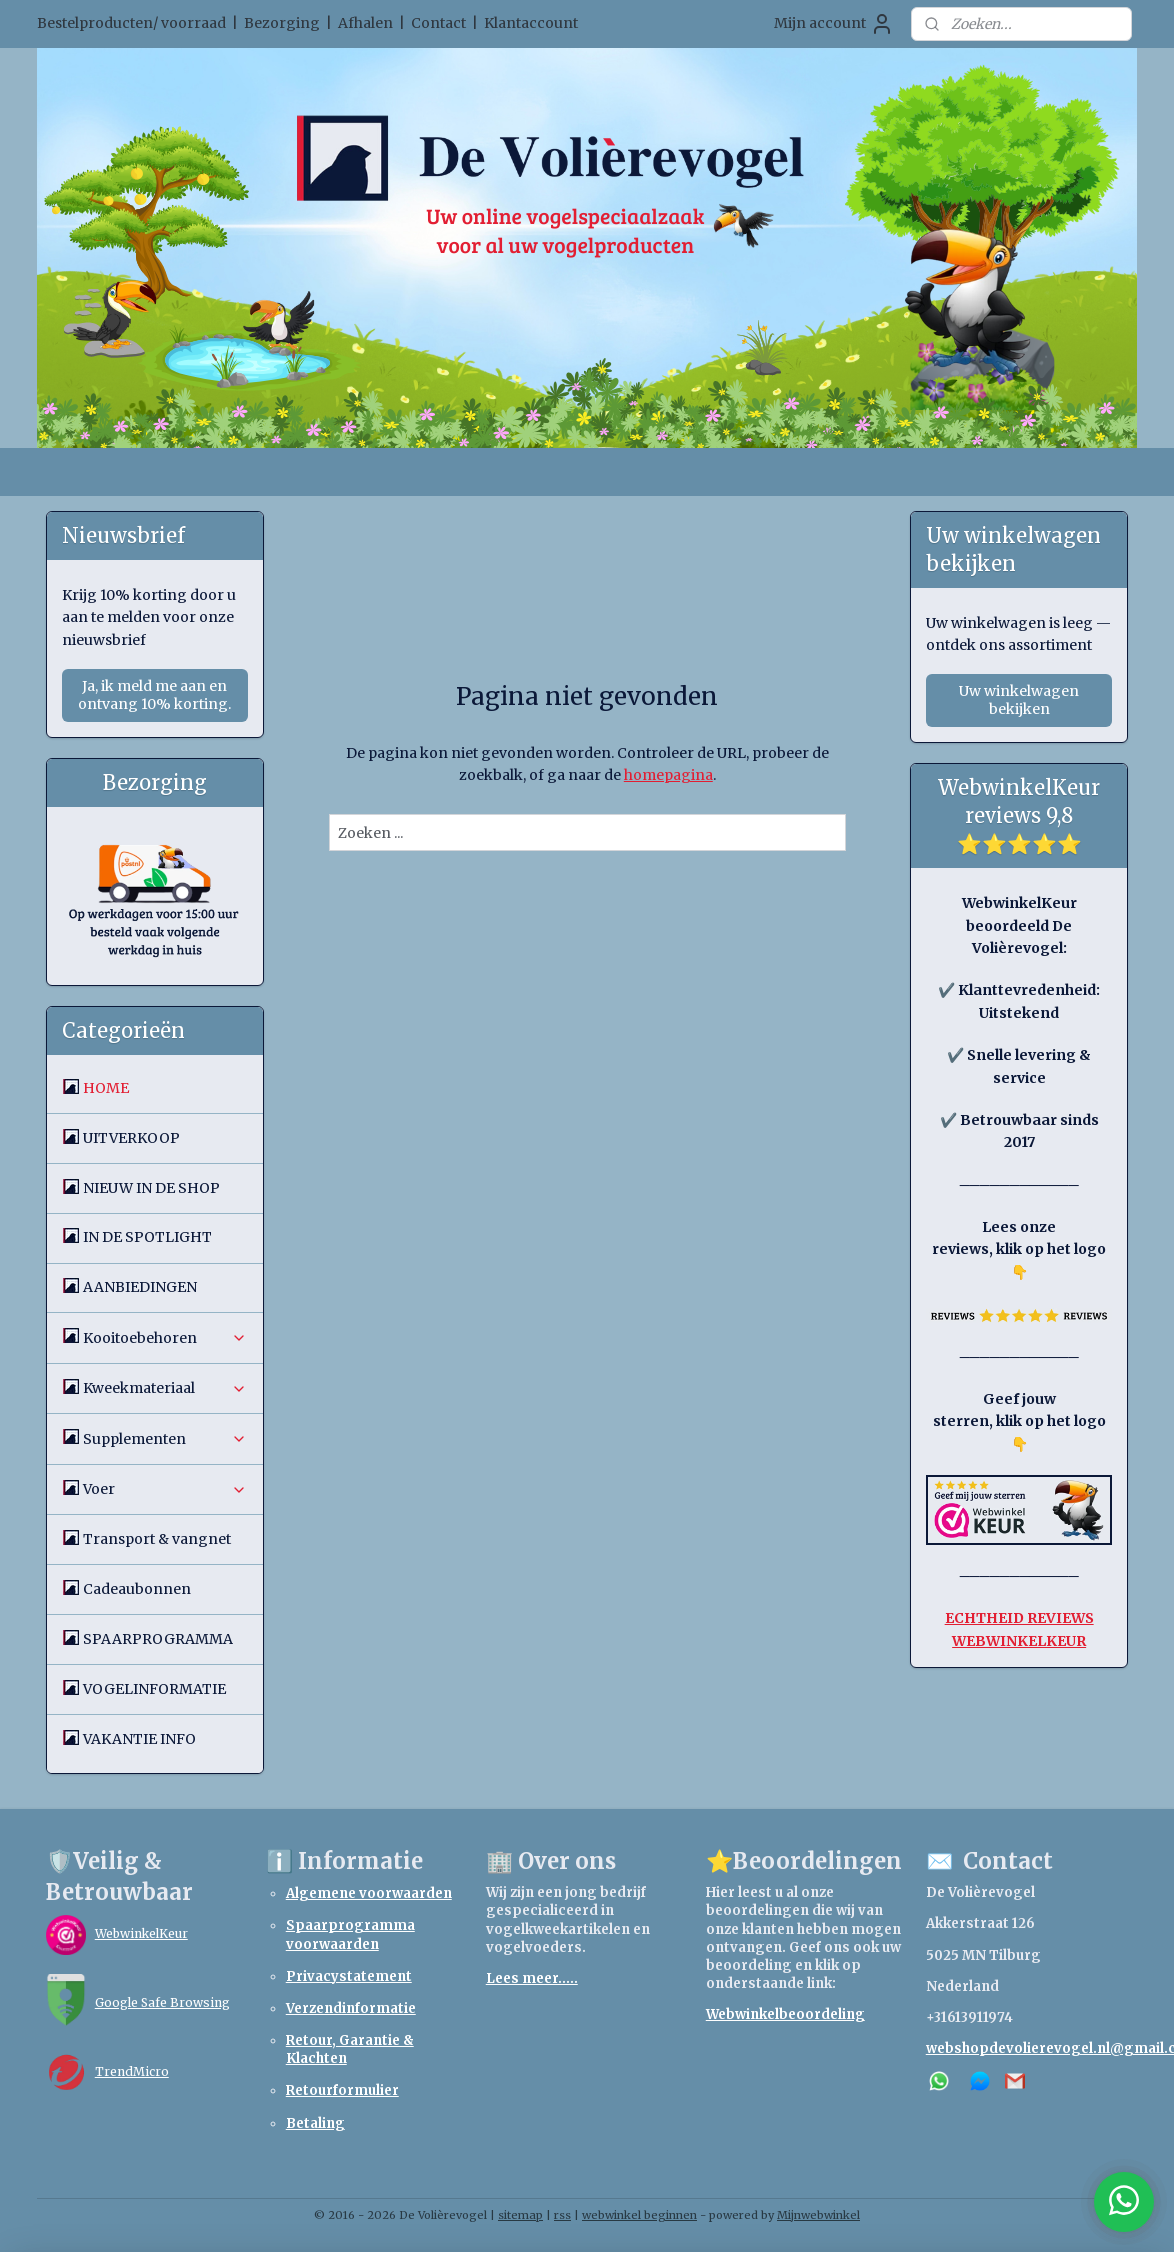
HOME (106, 1088)
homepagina (667, 775)
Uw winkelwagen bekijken (1019, 700)
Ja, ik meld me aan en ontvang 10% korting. (154, 695)
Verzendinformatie (351, 2008)
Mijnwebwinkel (818, 2215)
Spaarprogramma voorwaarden (350, 1934)
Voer (165, 1489)
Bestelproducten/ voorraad (131, 23)
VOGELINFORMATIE (154, 1689)
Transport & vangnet (157, 1539)
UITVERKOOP (131, 1138)
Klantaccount (531, 23)
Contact (438, 23)
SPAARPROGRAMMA (158, 1639)
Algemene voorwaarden (369, 1893)
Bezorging (282, 23)
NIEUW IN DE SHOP (151, 1188)
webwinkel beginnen (639, 2215)
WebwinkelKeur (141, 1933)
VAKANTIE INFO (139, 1739)
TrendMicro (132, 2071)
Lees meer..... (532, 1978)
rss (562, 2215)
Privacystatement (349, 1976)
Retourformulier (342, 2090)
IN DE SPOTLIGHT (147, 1237)
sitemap (520, 2215)
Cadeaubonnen (137, 1589)
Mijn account (834, 24)
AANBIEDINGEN (140, 1287)
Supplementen (165, 1439)
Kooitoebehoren (165, 1338)
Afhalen (365, 23)
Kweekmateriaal (165, 1388)
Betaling (315, 2123)
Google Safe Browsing (162, 2002)
